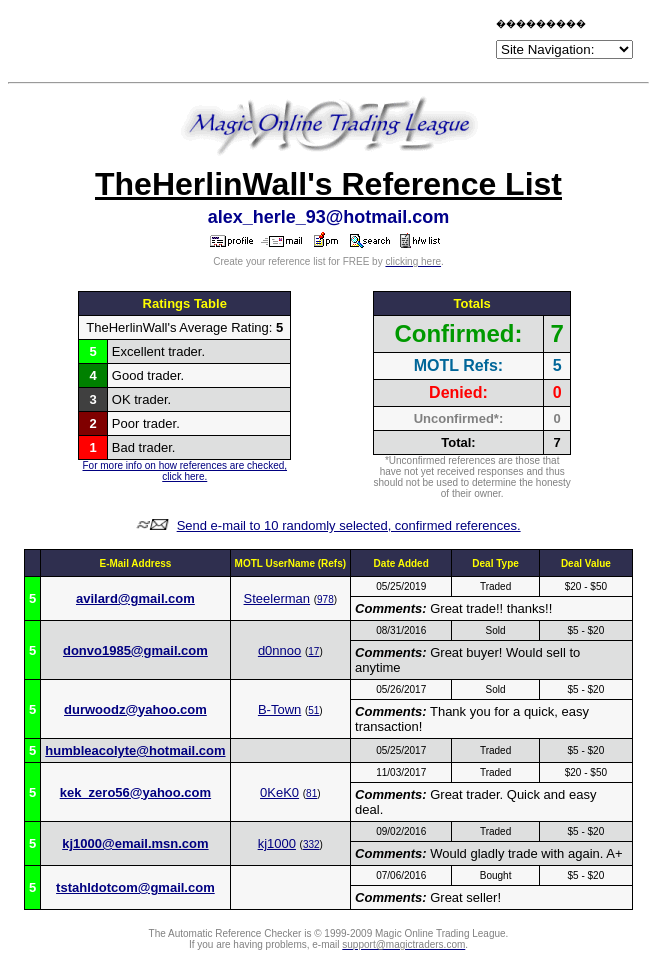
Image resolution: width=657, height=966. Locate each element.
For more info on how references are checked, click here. (184, 471)
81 (311, 793)
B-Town (279, 709)
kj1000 (277, 843)
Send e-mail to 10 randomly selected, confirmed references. (349, 525)
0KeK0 (279, 792)
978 (325, 599)
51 (313, 710)
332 (311, 844)
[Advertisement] (258, 42)
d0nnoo (279, 650)
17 (313, 651)
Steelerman (277, 598)
